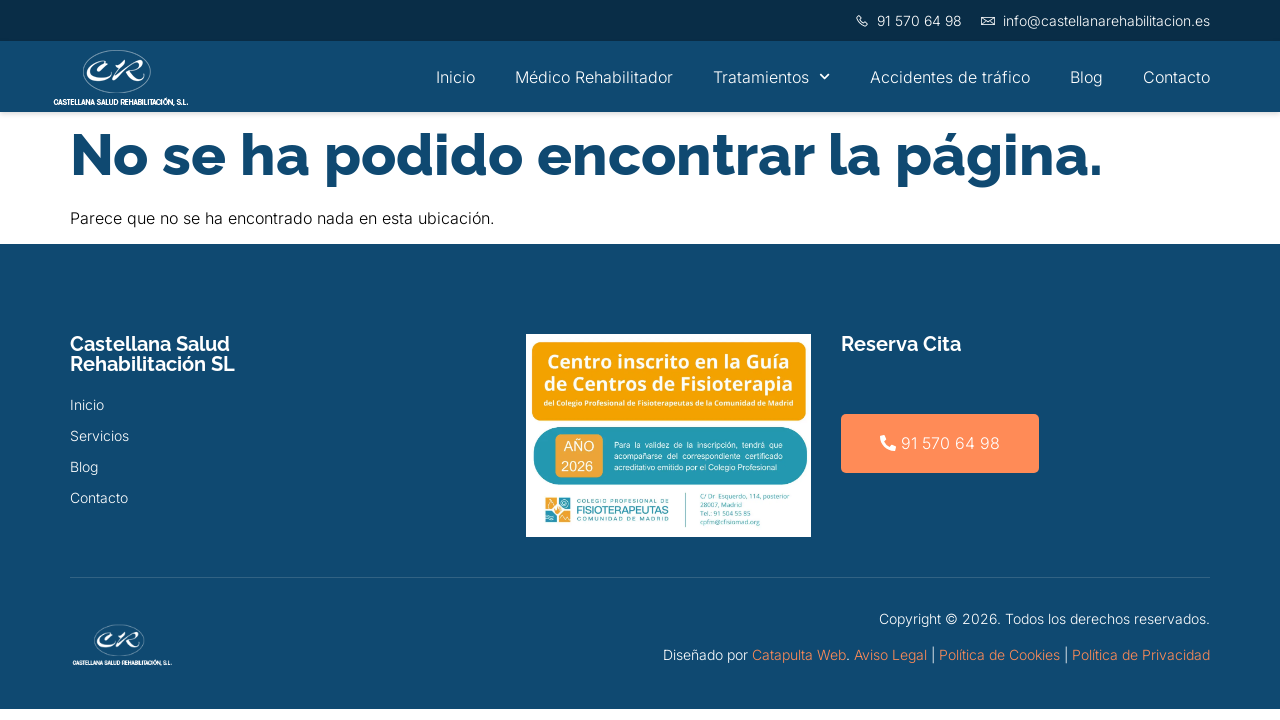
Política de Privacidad (1141, 654)
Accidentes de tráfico (950, 77)
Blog (1086, 77)
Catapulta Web (799, 654)
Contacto (1176, 77)
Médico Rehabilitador (594, 77)
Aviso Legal (890, 654)
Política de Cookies (999, 654)
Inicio (455, 77)
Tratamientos (771, 76)
